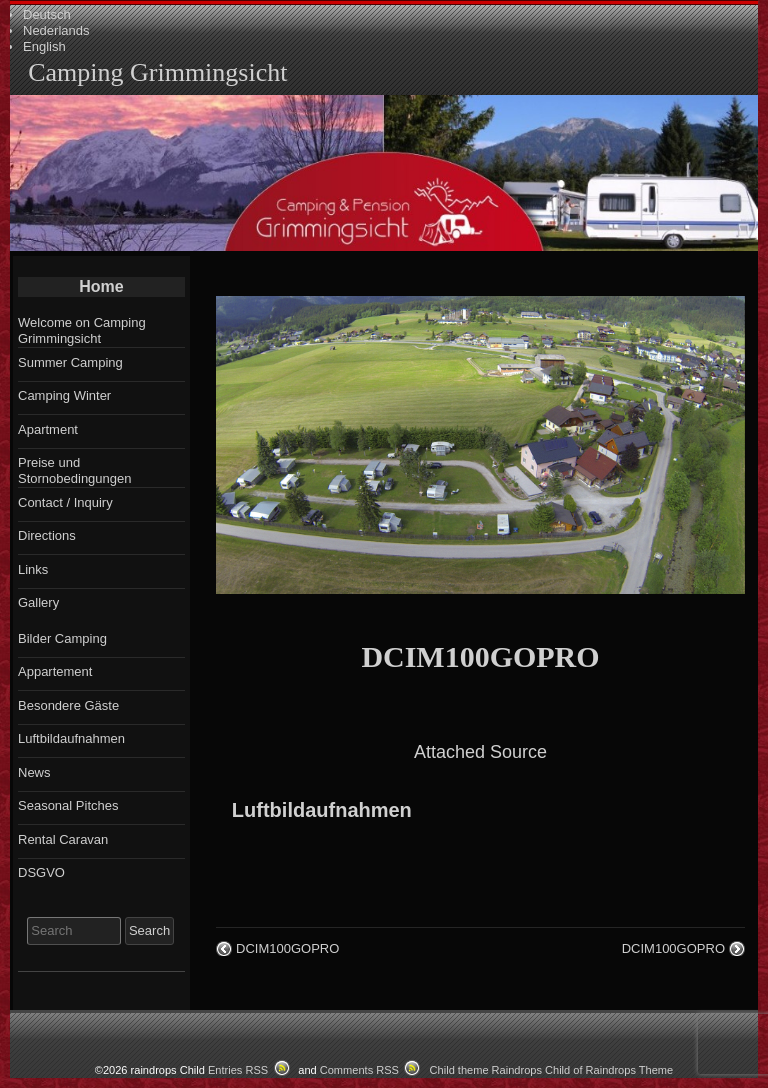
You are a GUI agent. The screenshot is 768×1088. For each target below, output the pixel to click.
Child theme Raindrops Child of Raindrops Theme (552, 1070)
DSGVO (41, 872)
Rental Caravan (63, 839)
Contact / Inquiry (65, 502)
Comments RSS (359, 1070)
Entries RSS (238, 1070)
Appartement (55, 671)
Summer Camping (70, 362)
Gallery (38, 602)
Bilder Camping (62, 638)
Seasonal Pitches (68, 805)
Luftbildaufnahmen (322, 810)
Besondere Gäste (68, 705)
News (34, 772)
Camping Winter (64, 395)
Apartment (48, 429)
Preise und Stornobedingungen (75, 470)
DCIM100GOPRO (480, 656)
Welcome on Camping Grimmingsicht (82, 330)
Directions (47, 535)
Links (33, 569)
